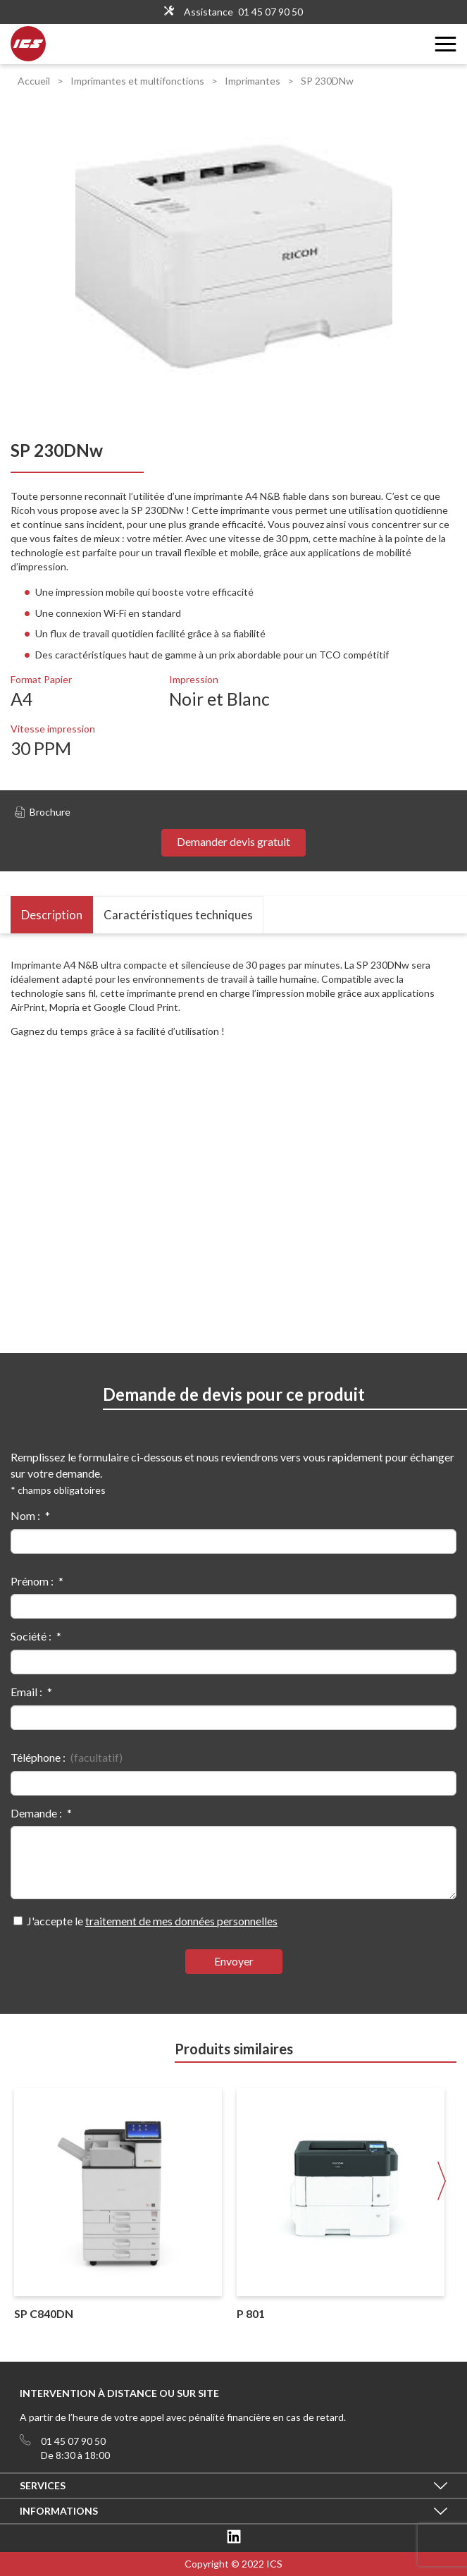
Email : (26, 1691)
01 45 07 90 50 (270, 12)
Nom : (25, 1515)
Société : (31, 1636)
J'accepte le (152, 1920)
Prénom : (32, 1581)
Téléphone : (38, 1757)
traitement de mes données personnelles (181, 1920)
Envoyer (234, 1961)
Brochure (42, 812)
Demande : (36, 1813)
